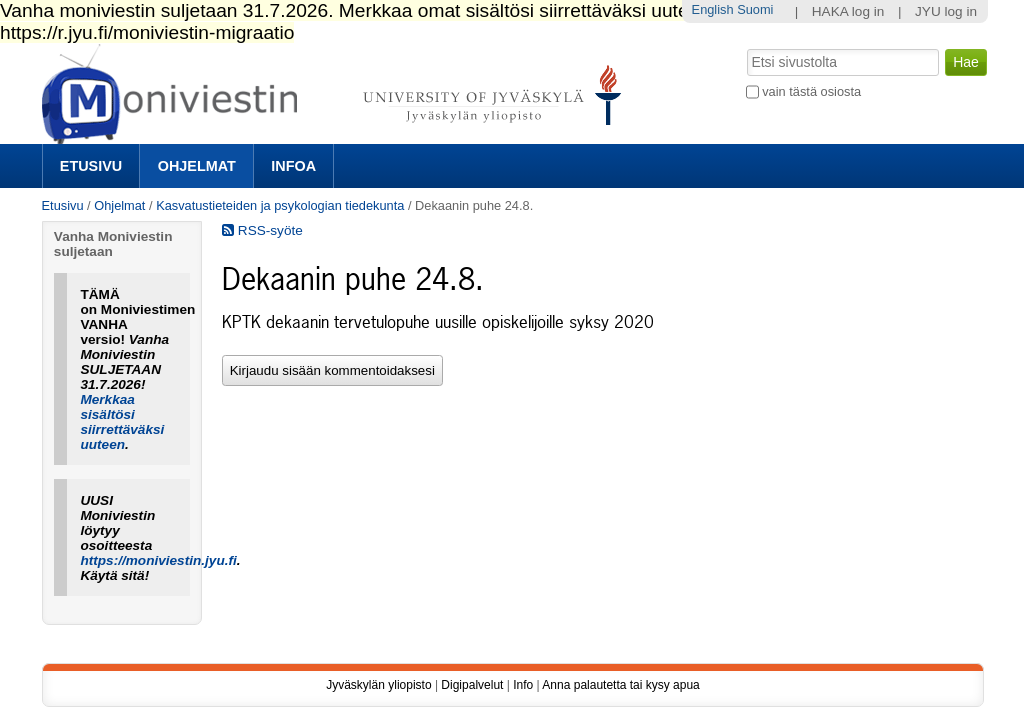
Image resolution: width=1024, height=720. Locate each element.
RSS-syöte (262, 230)
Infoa (293, 166)
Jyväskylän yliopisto (378, 685)
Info (523, 685)
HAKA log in (848, 11)
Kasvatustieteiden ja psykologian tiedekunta (280, 205)
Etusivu (91, 166)
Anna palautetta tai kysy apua (620, 685)
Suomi (755, 9)
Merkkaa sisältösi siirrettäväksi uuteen (122, 422)
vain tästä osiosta (811, 91)
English (713, 9)
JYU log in (946, 11)
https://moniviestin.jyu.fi (158, 560)
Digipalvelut (472, 685)
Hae (744, 47)
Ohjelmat (197, 166)
